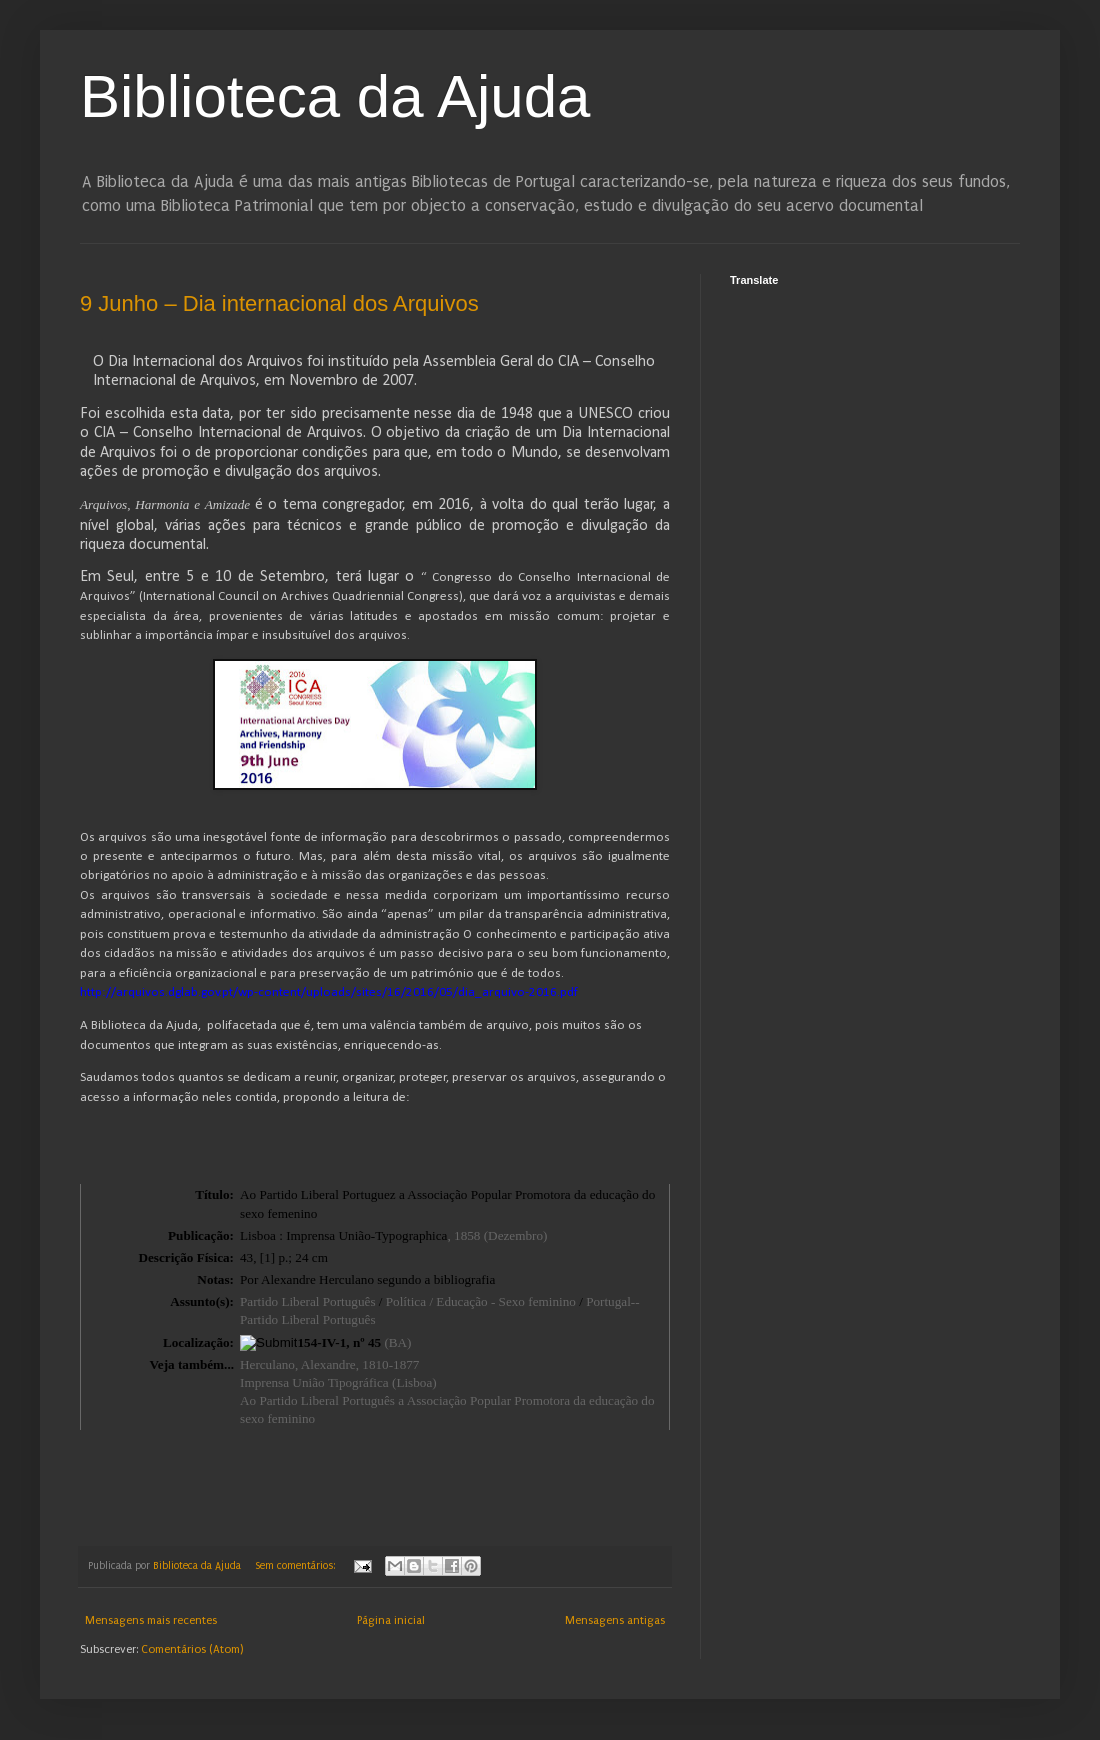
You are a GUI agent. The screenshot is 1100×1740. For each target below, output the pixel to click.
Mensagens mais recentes (151, 1620)
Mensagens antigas (615, 1620)
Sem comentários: (296, 1566)
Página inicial (391, 1620)
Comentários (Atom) (192, 1649)
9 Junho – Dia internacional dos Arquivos (279, 303)
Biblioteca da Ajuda (335, 96)
